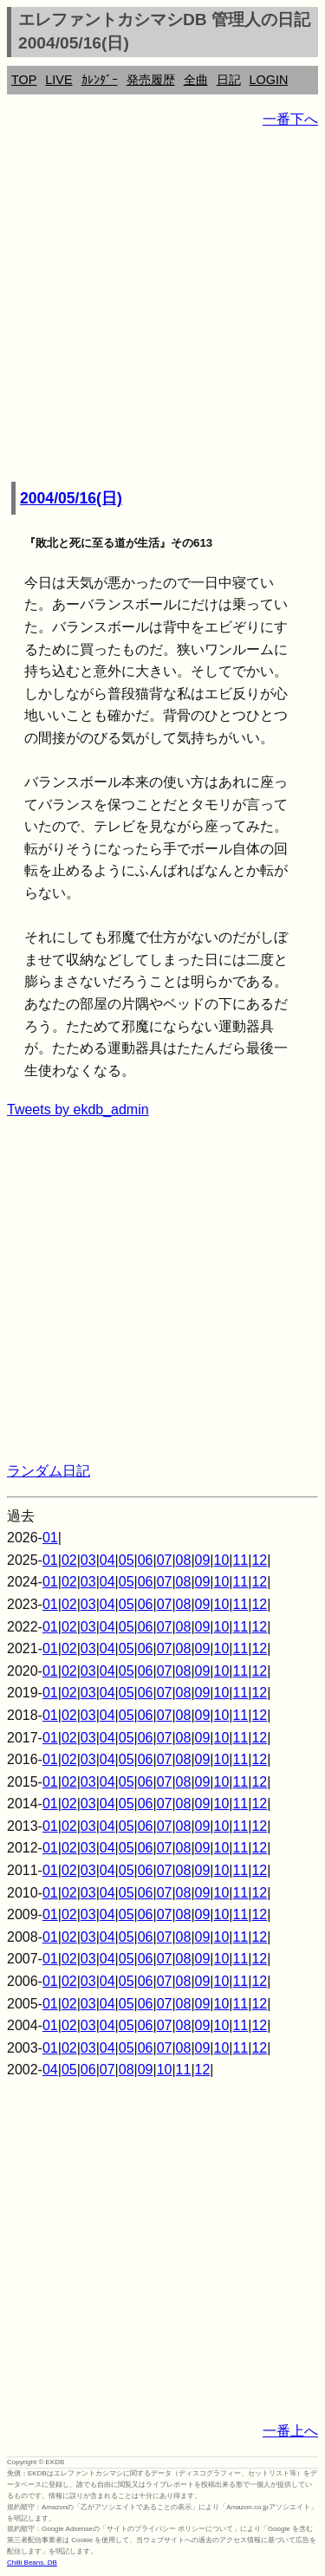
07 (164, 1560)
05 (126, 1560)
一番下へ (290, 119)
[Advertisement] (162, 306)
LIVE (58, 80)
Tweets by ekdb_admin (78, 1109)
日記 (229, 80)
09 (203, 1560)
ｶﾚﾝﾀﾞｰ (99, 80)
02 (69, 1560)
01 (50, 1537)
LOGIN (269, 80)
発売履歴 (151, 80)
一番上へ (290, 2431)
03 (88, 1560)
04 (107, 1560)
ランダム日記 (48, 1470)
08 (184, 1560)
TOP (23, 80)
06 (145, 1560)
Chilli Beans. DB (32, 2562)
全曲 (196, 80)
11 (240, 1560)
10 (222, 1560)
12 (259, 1560)
